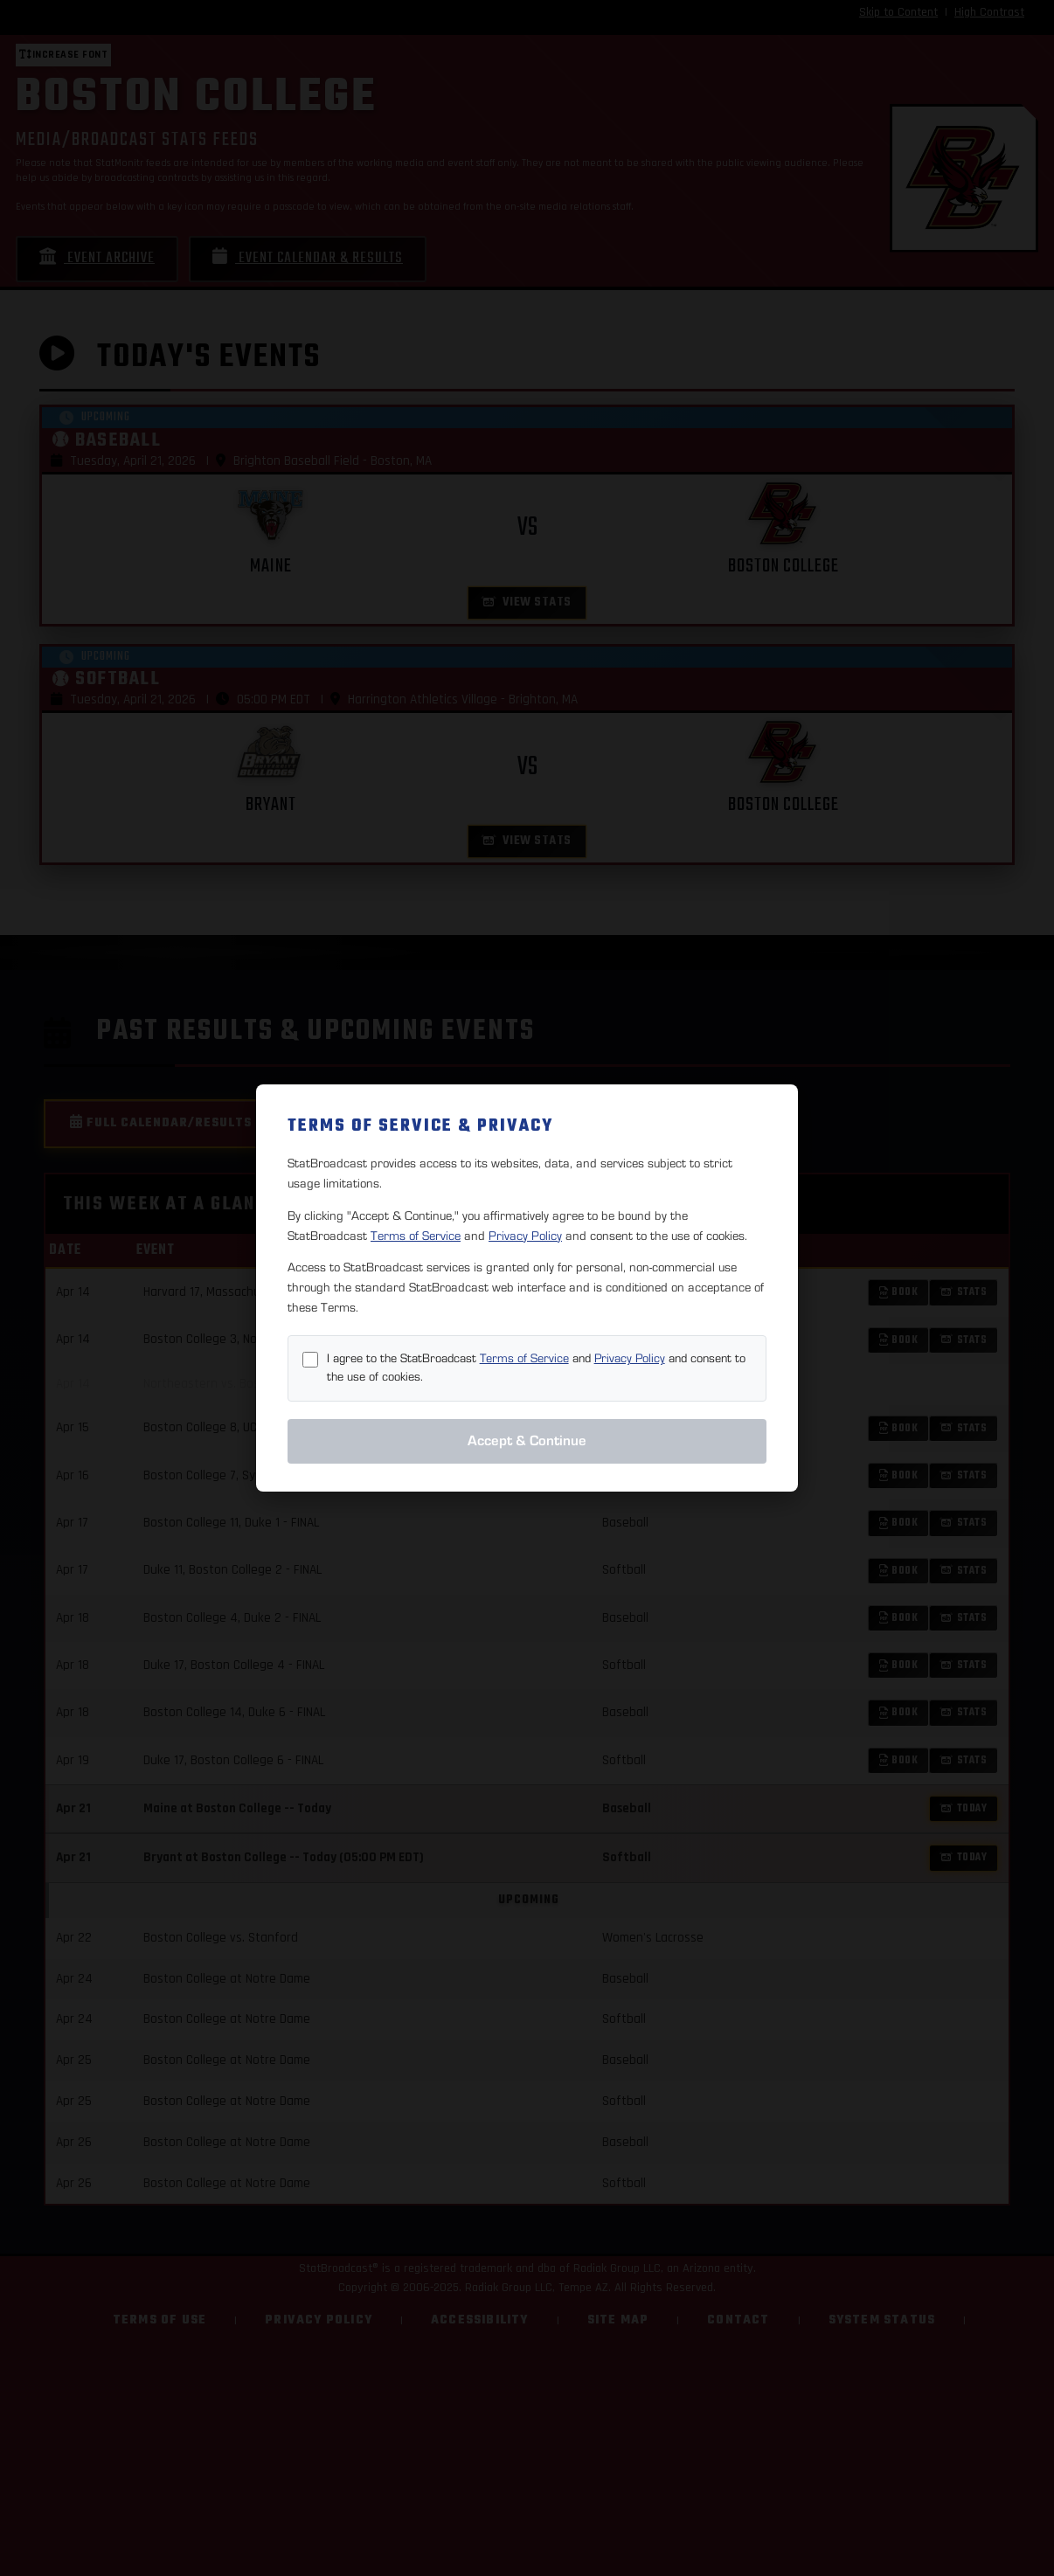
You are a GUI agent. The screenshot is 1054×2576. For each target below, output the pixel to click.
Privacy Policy (525, 1236)
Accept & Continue (527, 1441)
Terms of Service (416, 1236)
